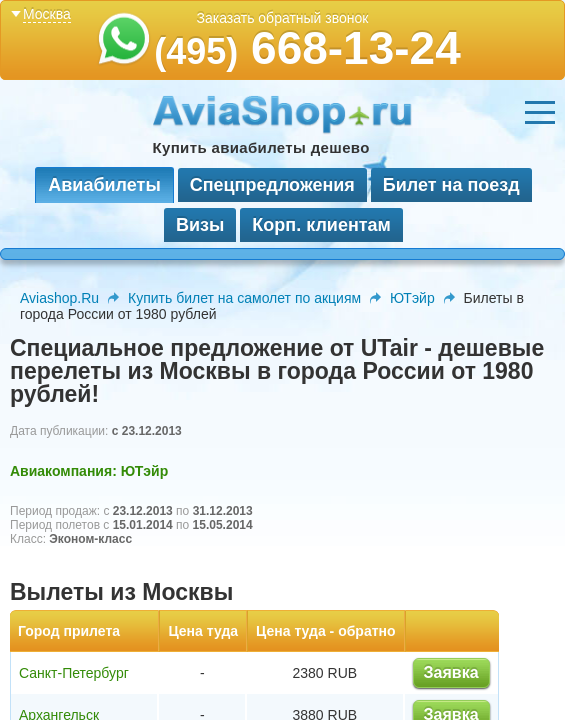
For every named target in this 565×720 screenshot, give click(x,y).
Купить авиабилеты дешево (261, 147)
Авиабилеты (104, 185)
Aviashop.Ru (59, 298)
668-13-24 (307, 48)
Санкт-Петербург (74, 673)
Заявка (451, 672)
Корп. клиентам (321, 225)
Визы (200, 225)
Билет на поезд (451, 185)
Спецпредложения (272, 185)
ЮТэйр (412, 298)
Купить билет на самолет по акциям (244, 298)
